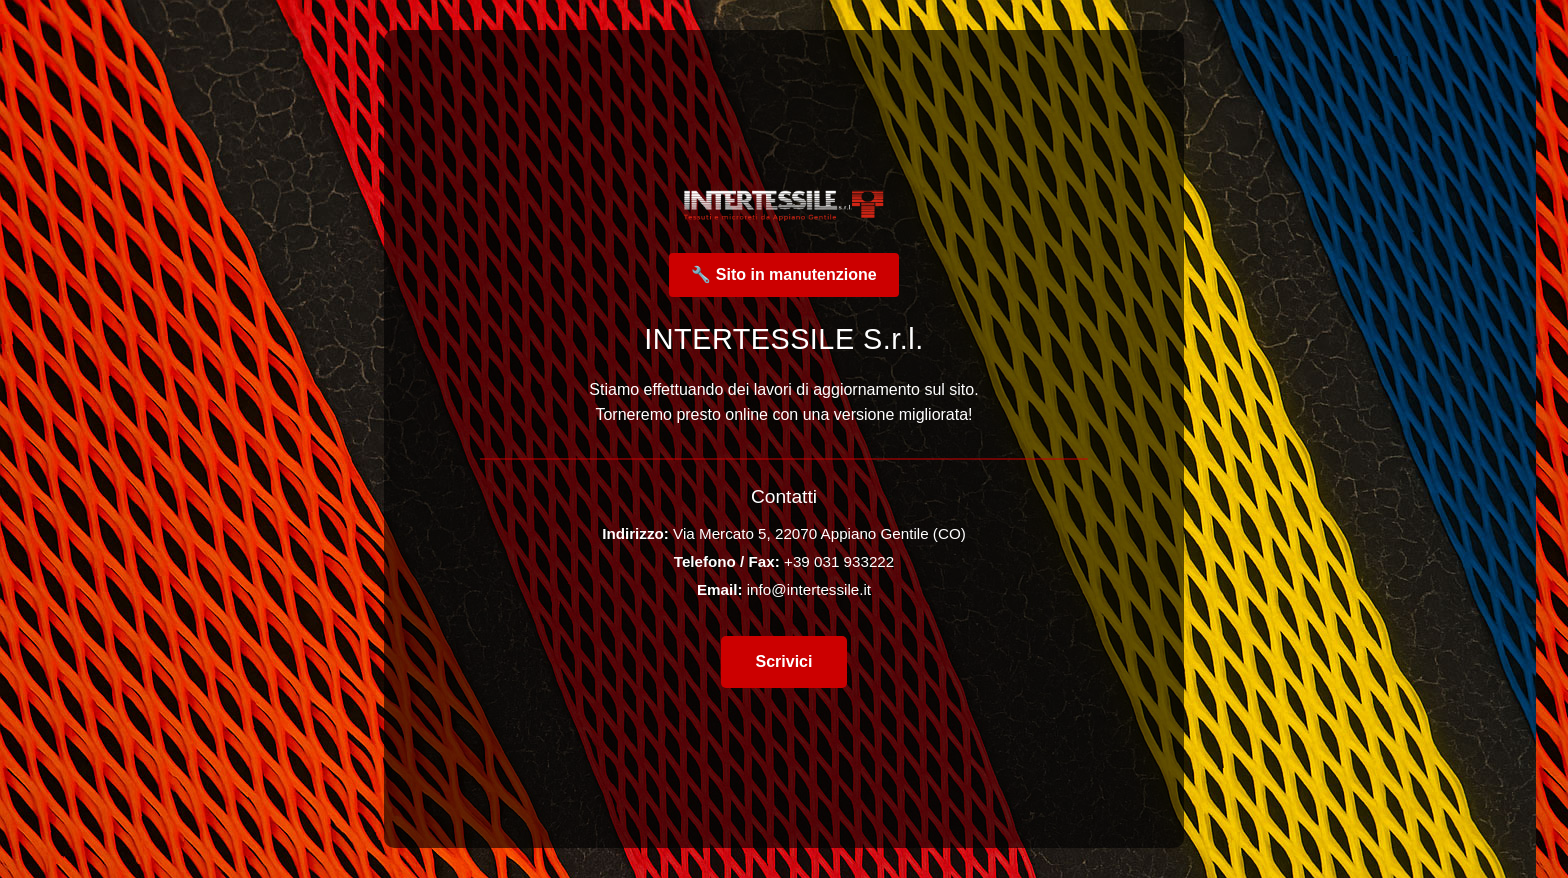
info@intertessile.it (809, 589)
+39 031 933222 (839, 561)
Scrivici (784, 661)
